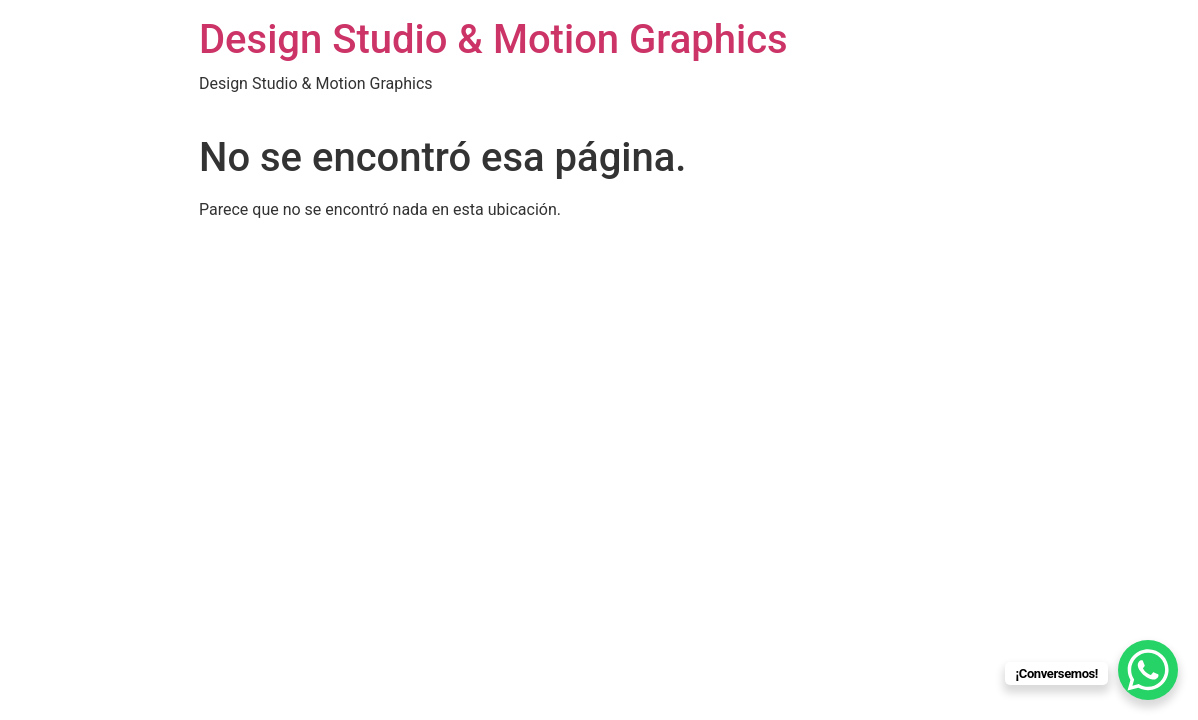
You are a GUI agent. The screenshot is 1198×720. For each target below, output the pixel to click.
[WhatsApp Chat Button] (1148, 670)
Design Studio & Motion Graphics (493, 39)
